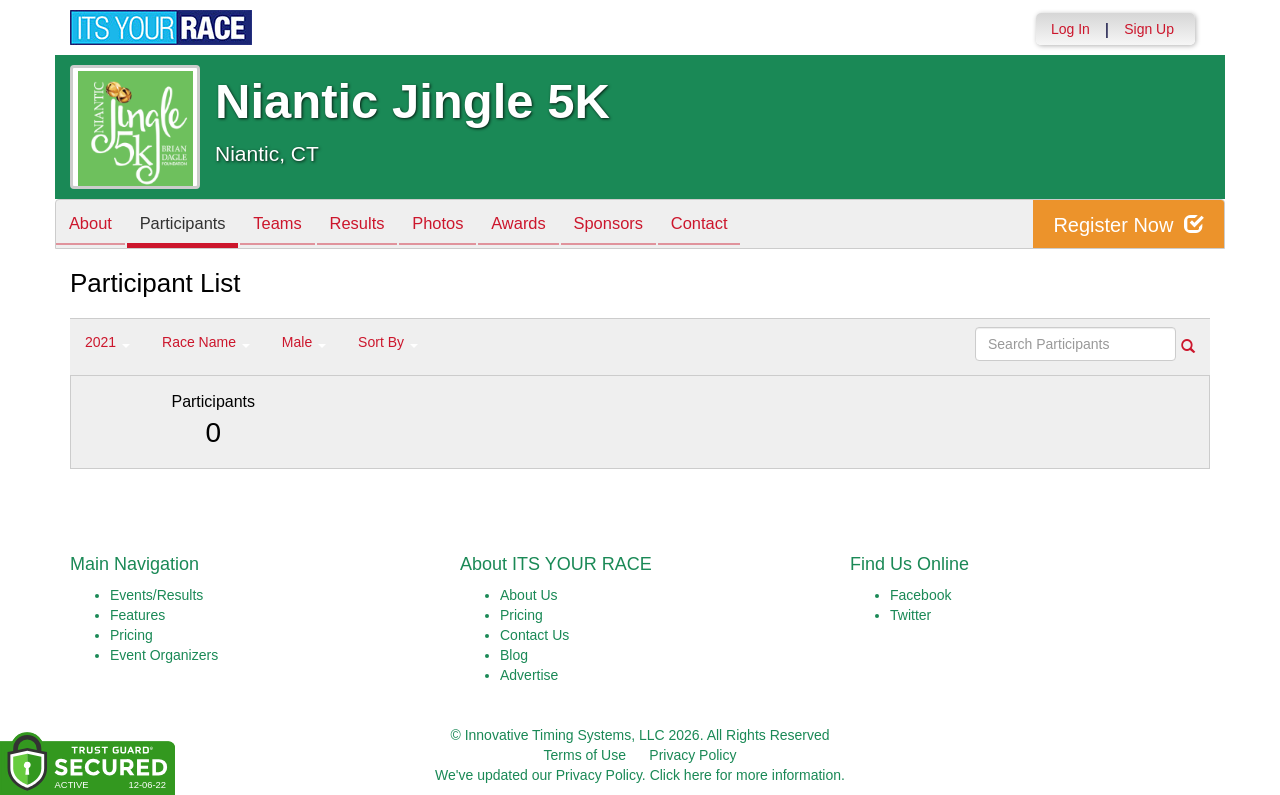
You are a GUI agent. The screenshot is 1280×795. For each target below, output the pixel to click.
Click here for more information (745, 775)
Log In (1070, 29)
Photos (462, 225)
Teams (291, 225)
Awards (548, 225)
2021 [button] (107, 342)
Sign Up (1149, 29)
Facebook (920, 595)
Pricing (131, 635)
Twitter (910, 615)
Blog (514, 655)
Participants (191, 225)
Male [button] (304, 342)
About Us (529, 595)
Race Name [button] (206, 342)
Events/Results (156, 595)
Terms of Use (585, 755)
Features (137, 615)
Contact (740, 225)
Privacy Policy (692, 755)
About (93, 225)
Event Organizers (164, 655)
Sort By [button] (388, 342)
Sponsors (643, 225)
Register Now (1128, 224)
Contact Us (534, 635)
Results (376, 225)
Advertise (529, 675)
